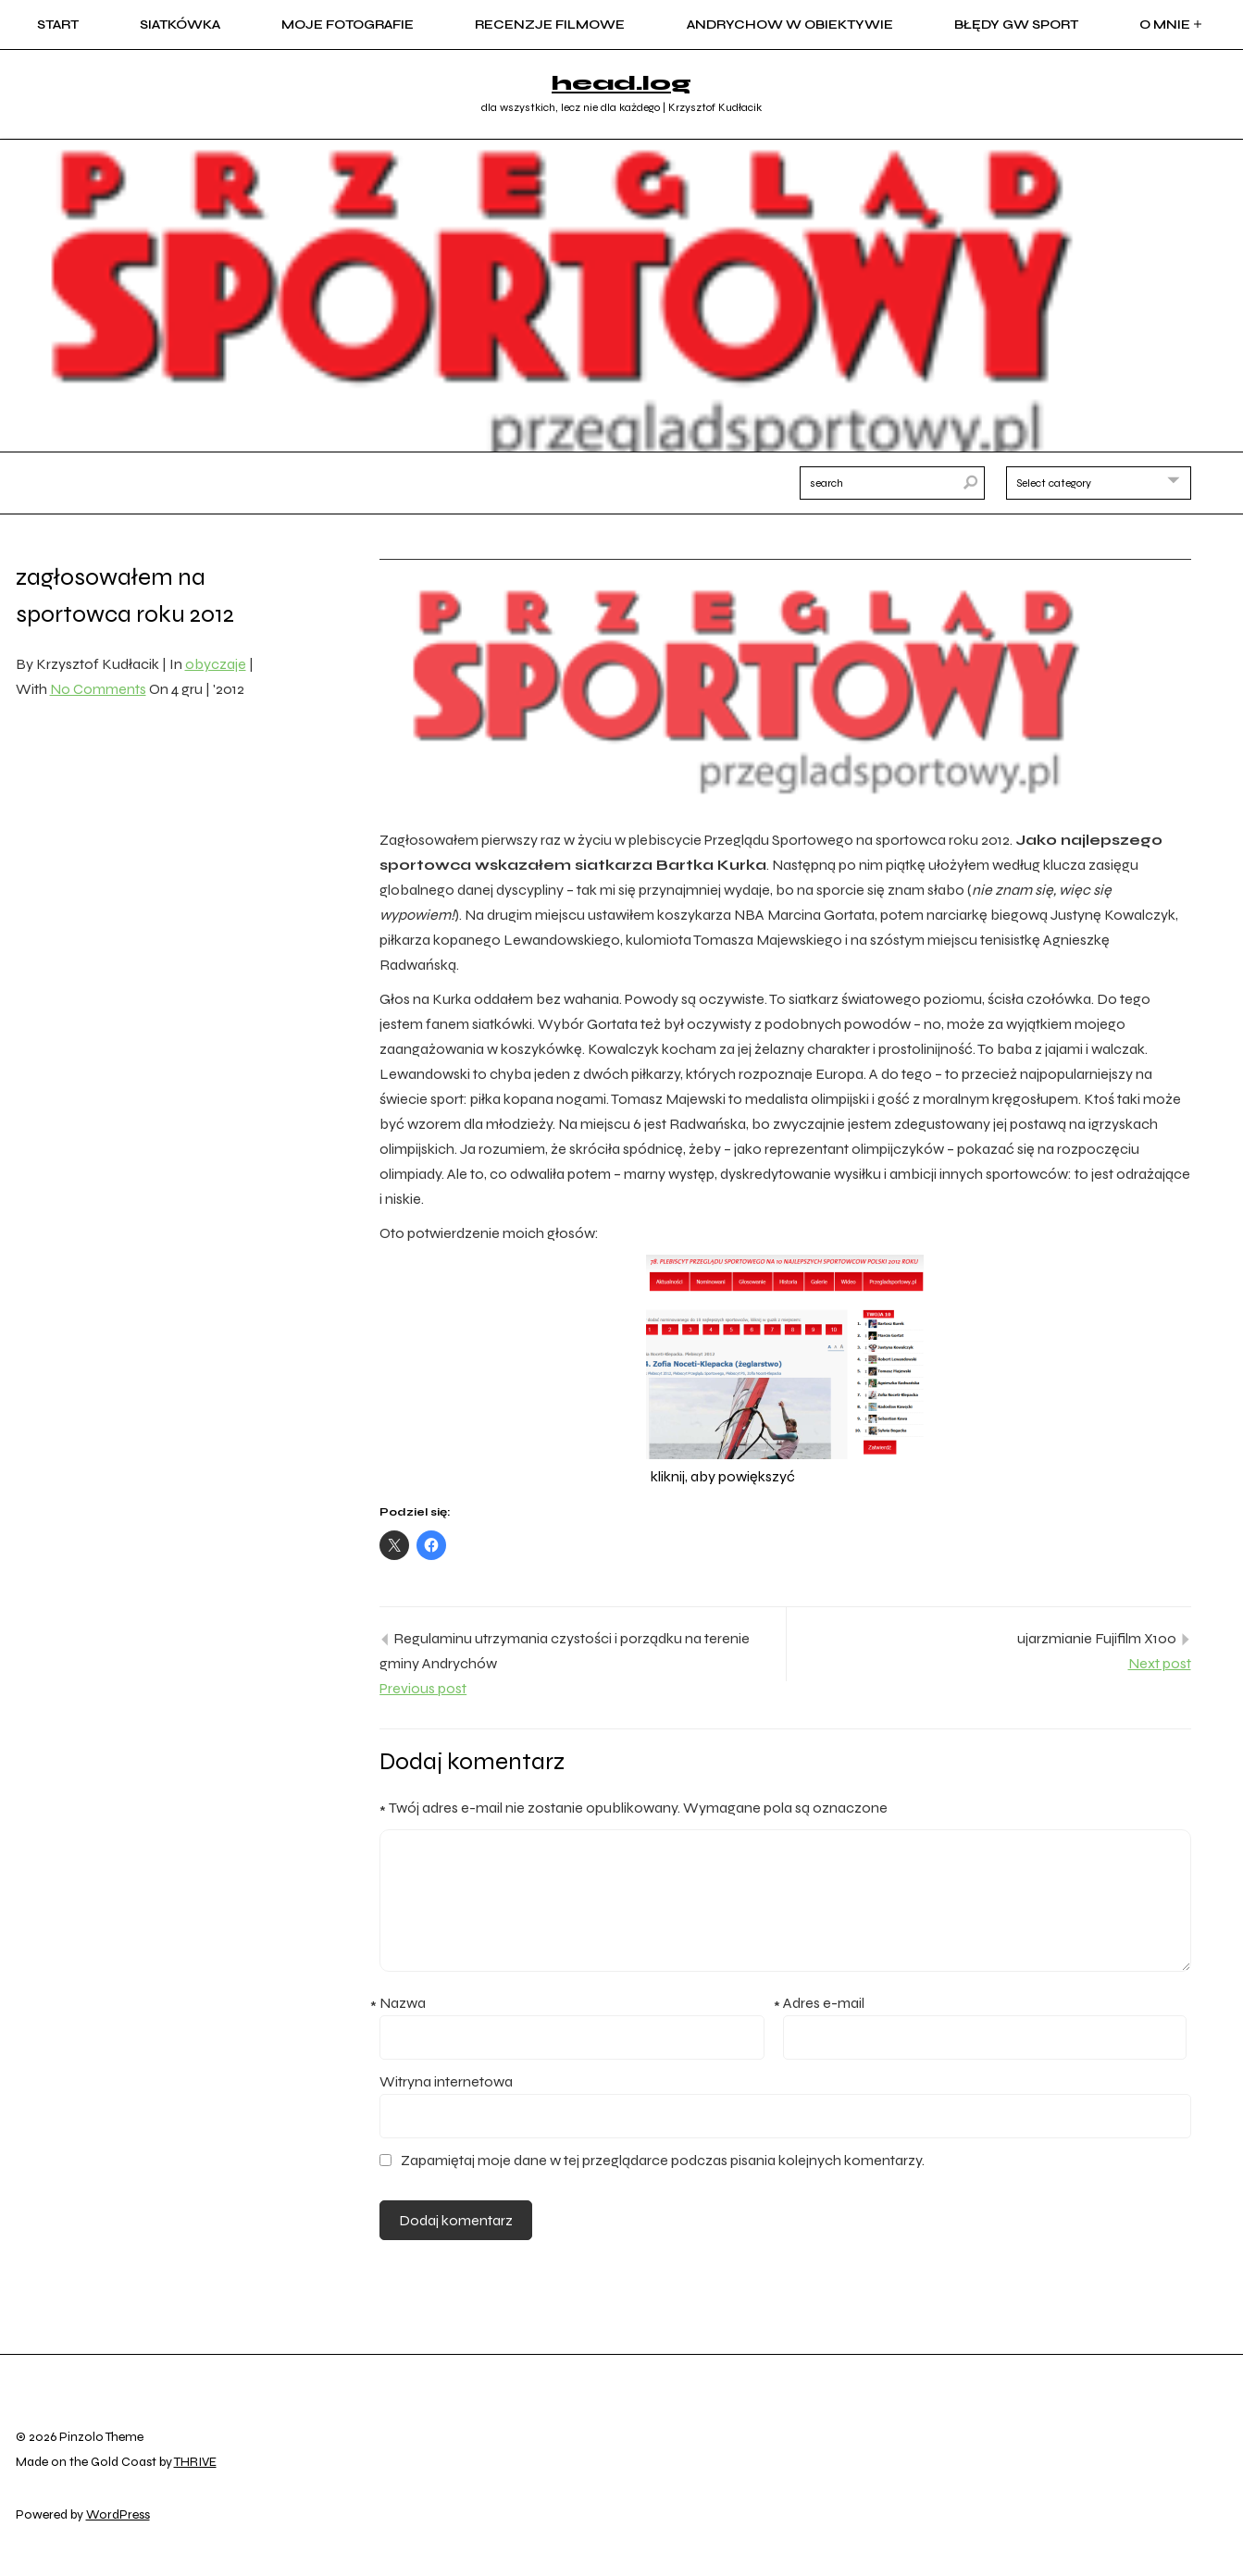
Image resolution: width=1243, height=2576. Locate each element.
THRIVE (195, 2462)
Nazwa (402, 2004)
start (58, 24)
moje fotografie (347, 24)
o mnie (1172, 24)
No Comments (98, 689)
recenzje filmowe (550, 24)
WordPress (118, 2514)
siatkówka (180, 24)
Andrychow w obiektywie (790, 24)
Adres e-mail (823, 2004)
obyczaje (215, 664)
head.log (621, 83)
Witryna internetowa (446, 2081)
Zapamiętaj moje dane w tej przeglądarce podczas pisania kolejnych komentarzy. (663, 2160)
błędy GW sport (1016, 24)
